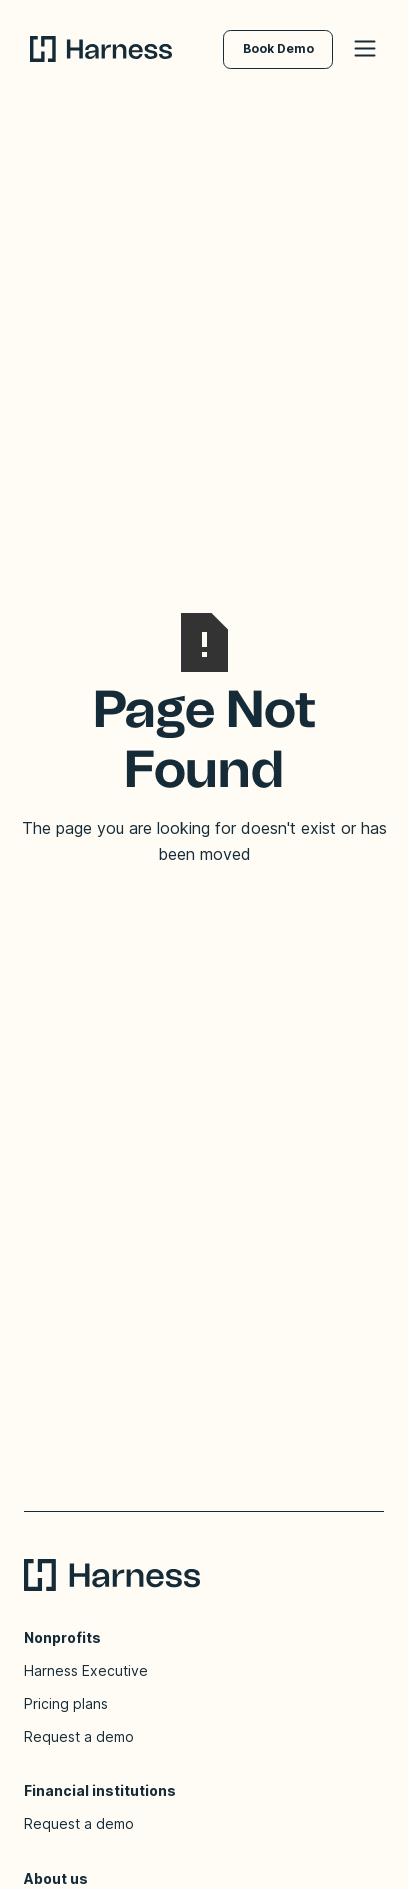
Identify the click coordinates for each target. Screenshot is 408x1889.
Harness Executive (86, 1670)
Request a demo (79, 1736)
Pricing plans (66, 1703)
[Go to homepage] (126, 49)
